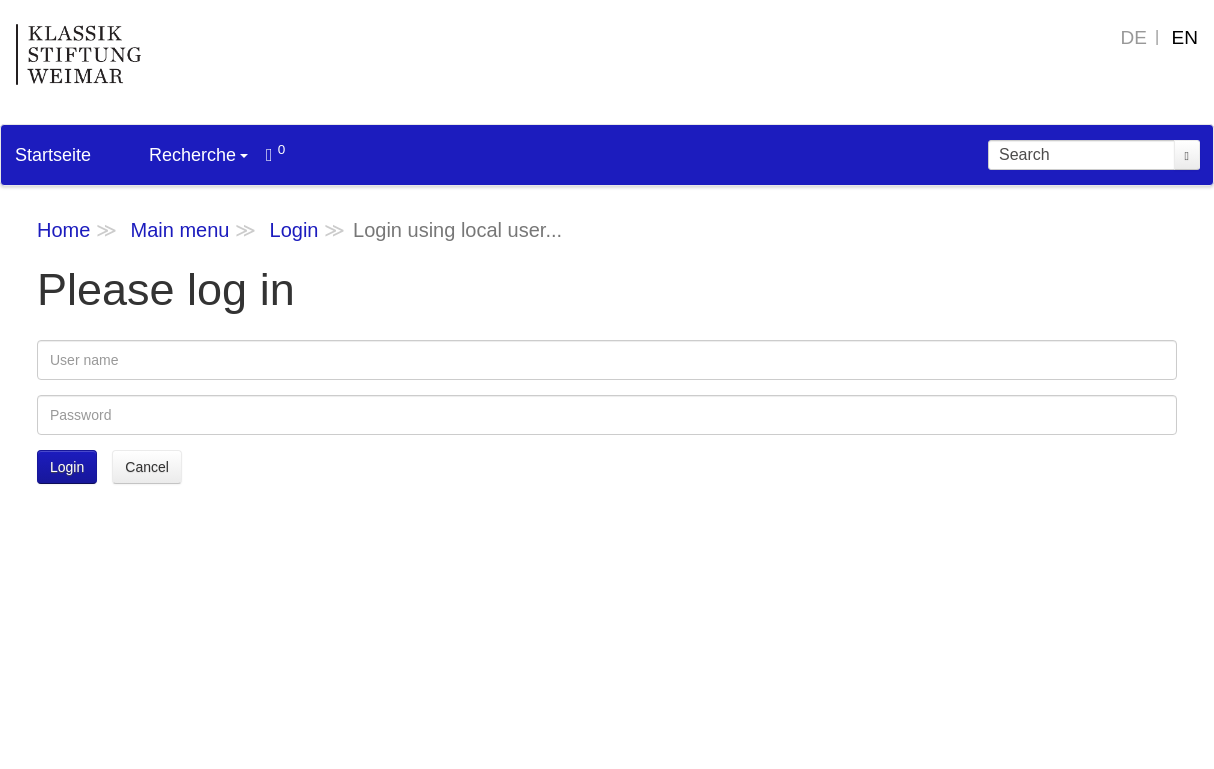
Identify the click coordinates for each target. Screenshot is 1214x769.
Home (63, 230)
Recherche (198, 155)
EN (1185, 37)
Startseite (53, 155)
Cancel (147, 467)
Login (294, 230)
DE (1134, 37)
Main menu (179, 230)
